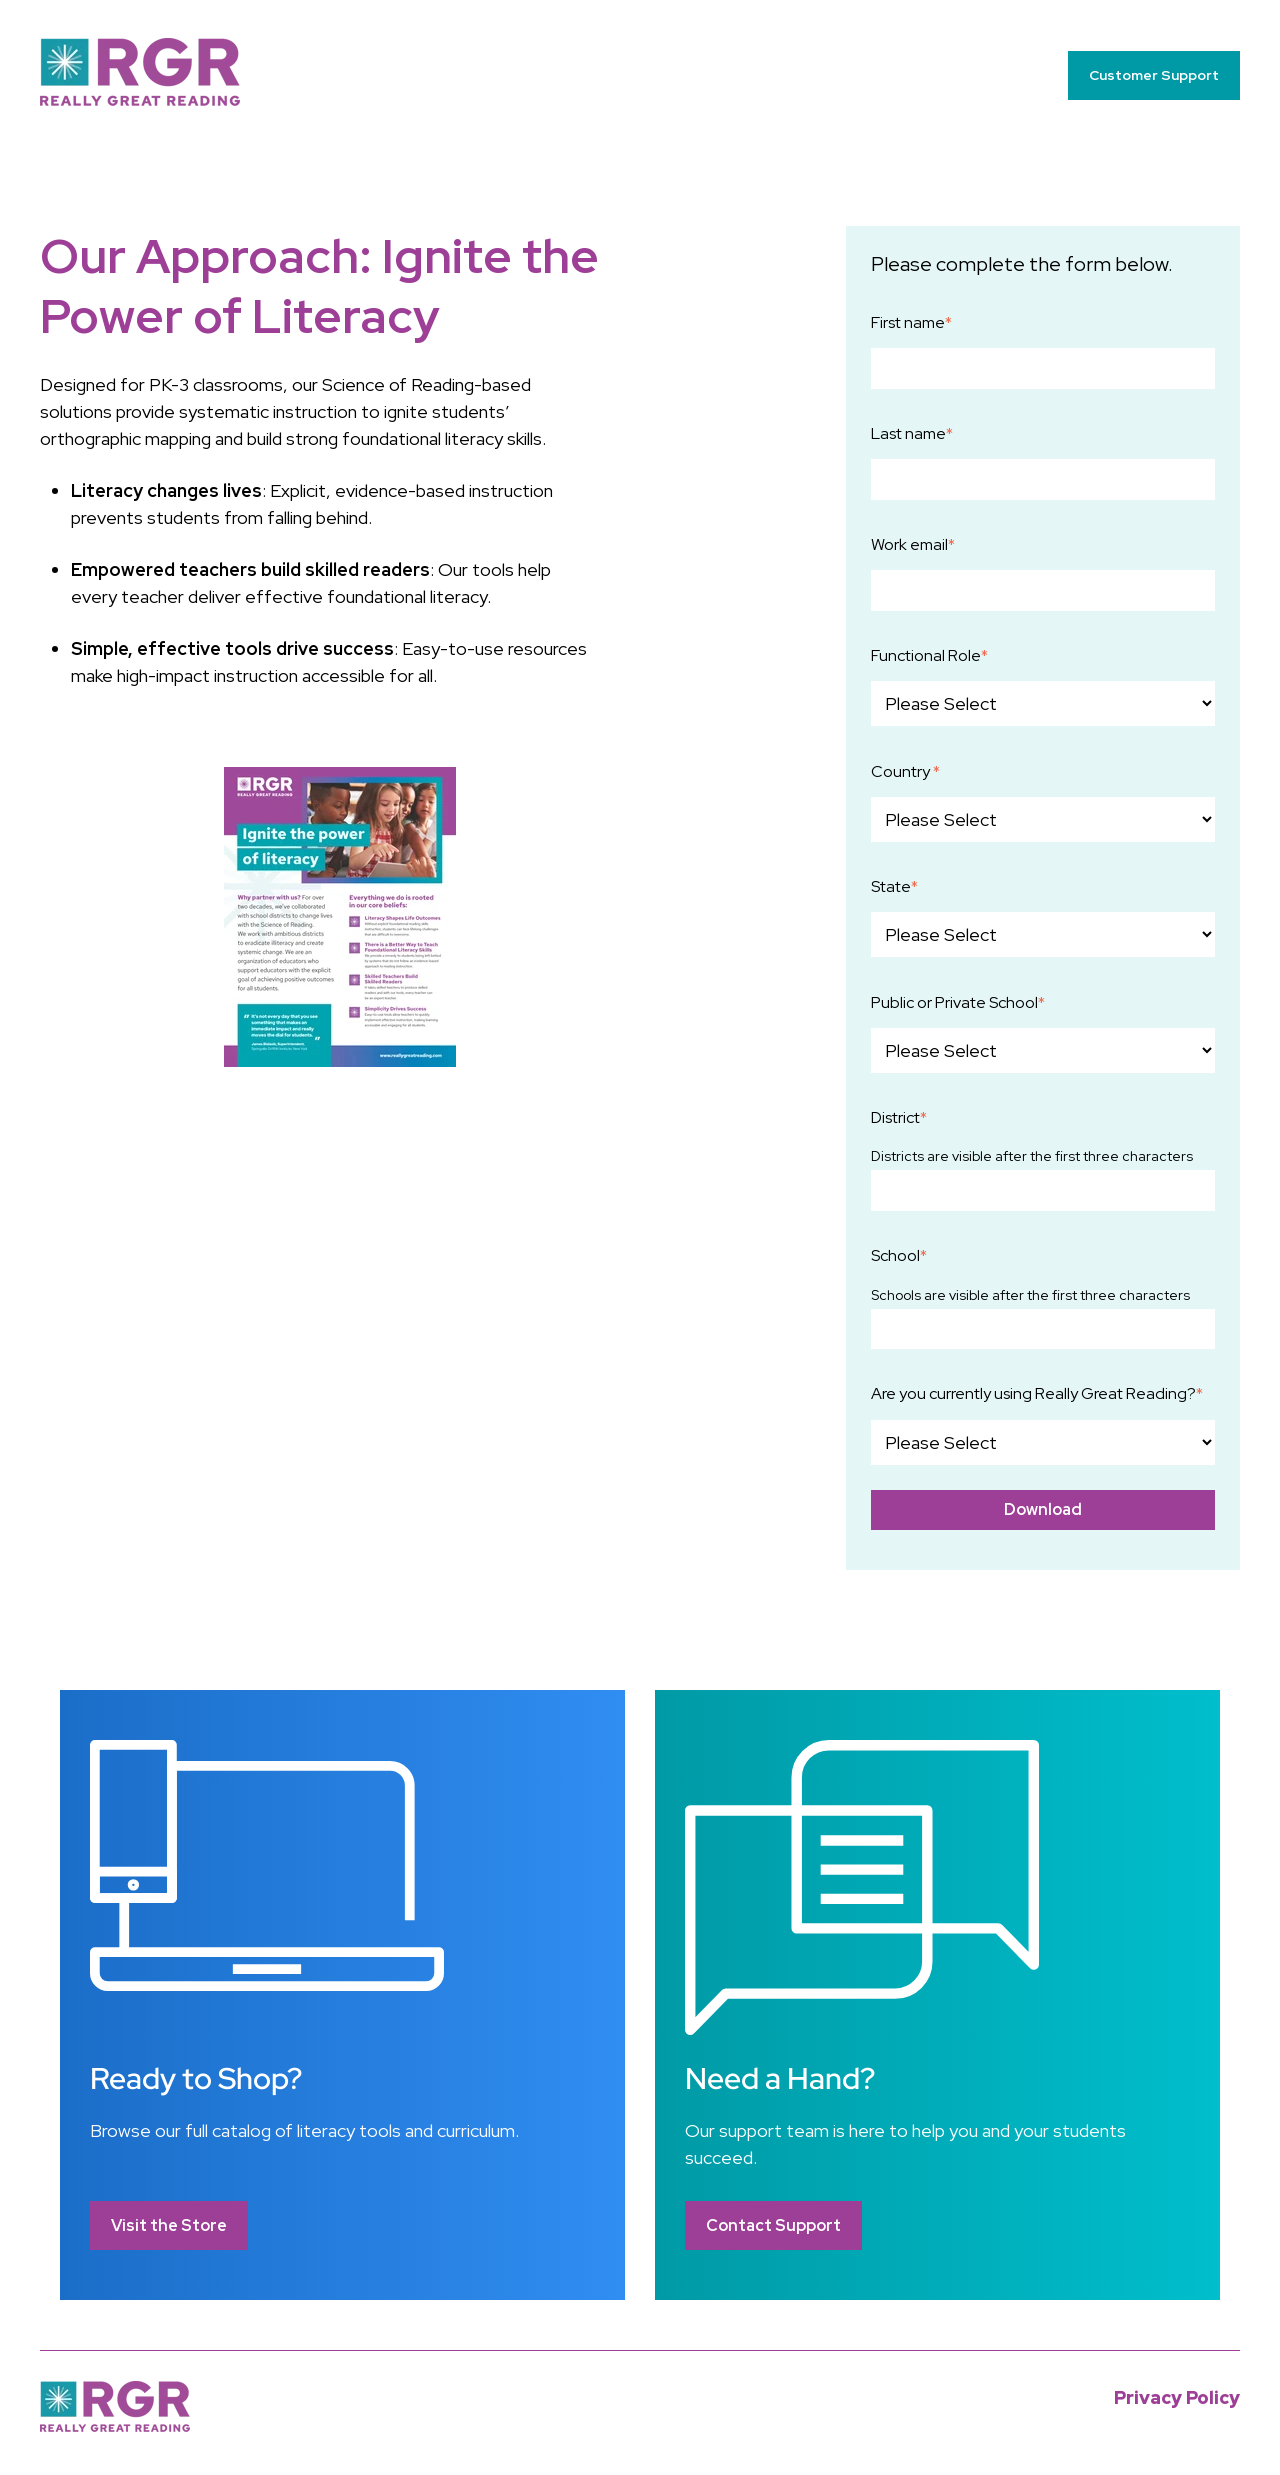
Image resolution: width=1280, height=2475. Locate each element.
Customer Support (1154, 75)
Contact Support (773, 2225)
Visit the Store (169, 2225)
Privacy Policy (1177, 2397)
